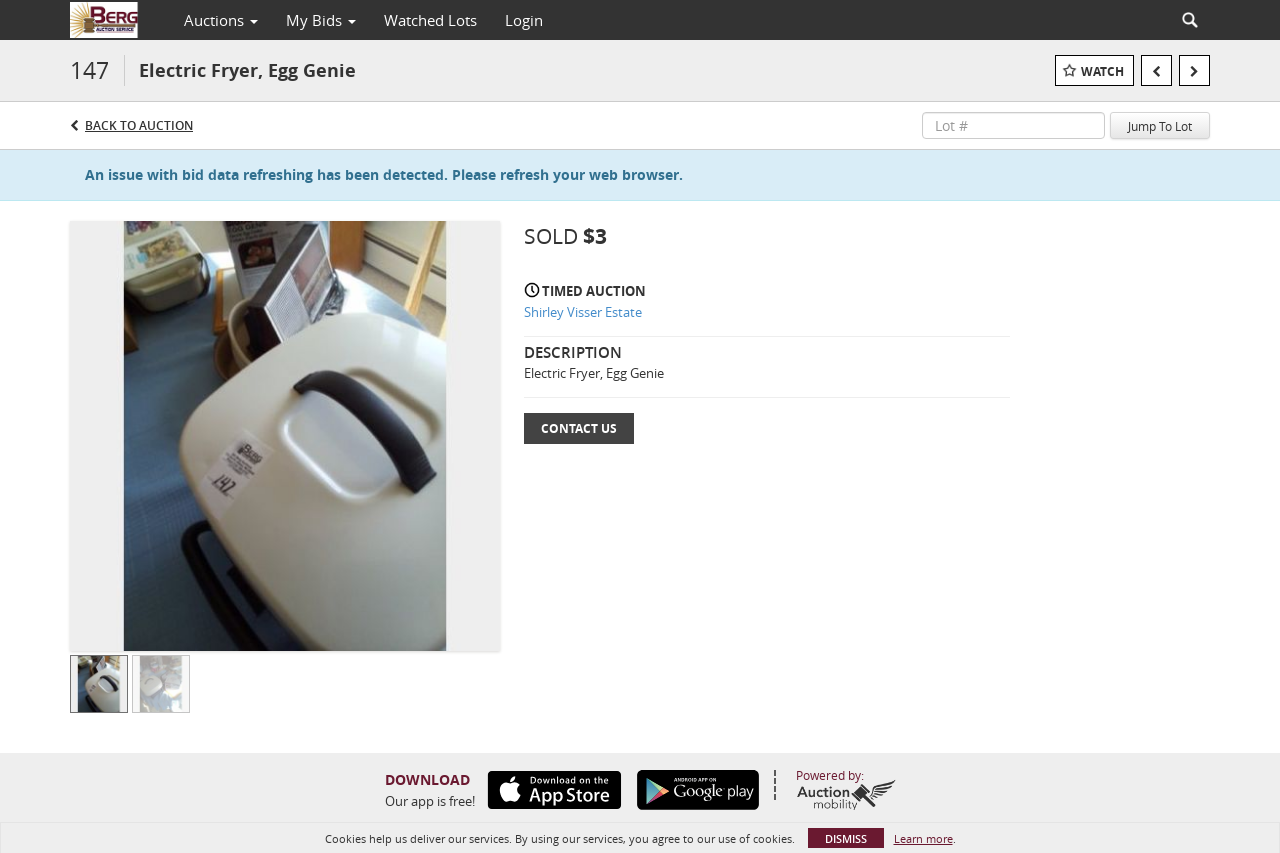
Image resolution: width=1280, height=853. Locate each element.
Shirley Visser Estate (583, 312)
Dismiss (846, 838)
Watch (1102, 71)
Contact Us (579, 428)
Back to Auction (139, 125)
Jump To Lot (1160, 126)
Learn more (923, 838)
